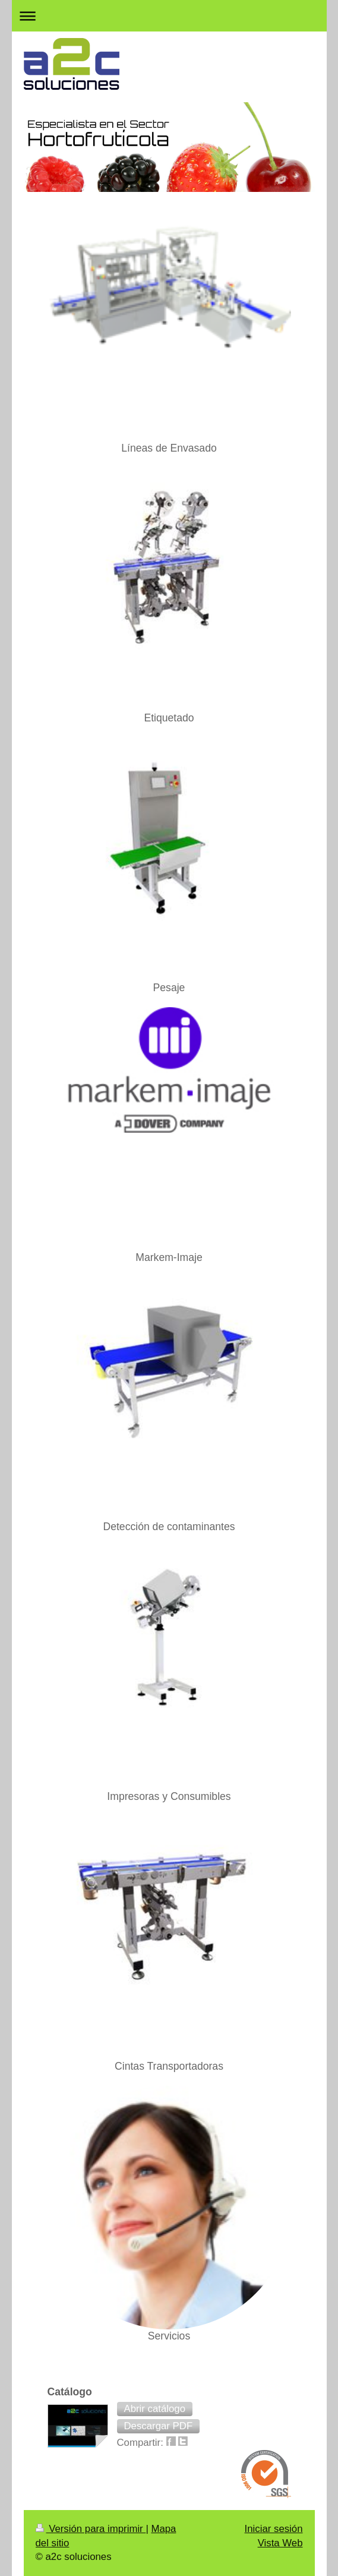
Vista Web (280, 2543)
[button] (155, 2409)
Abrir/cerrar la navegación (169, 16)
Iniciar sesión (274, 2528)
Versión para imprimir (91, 2528)
